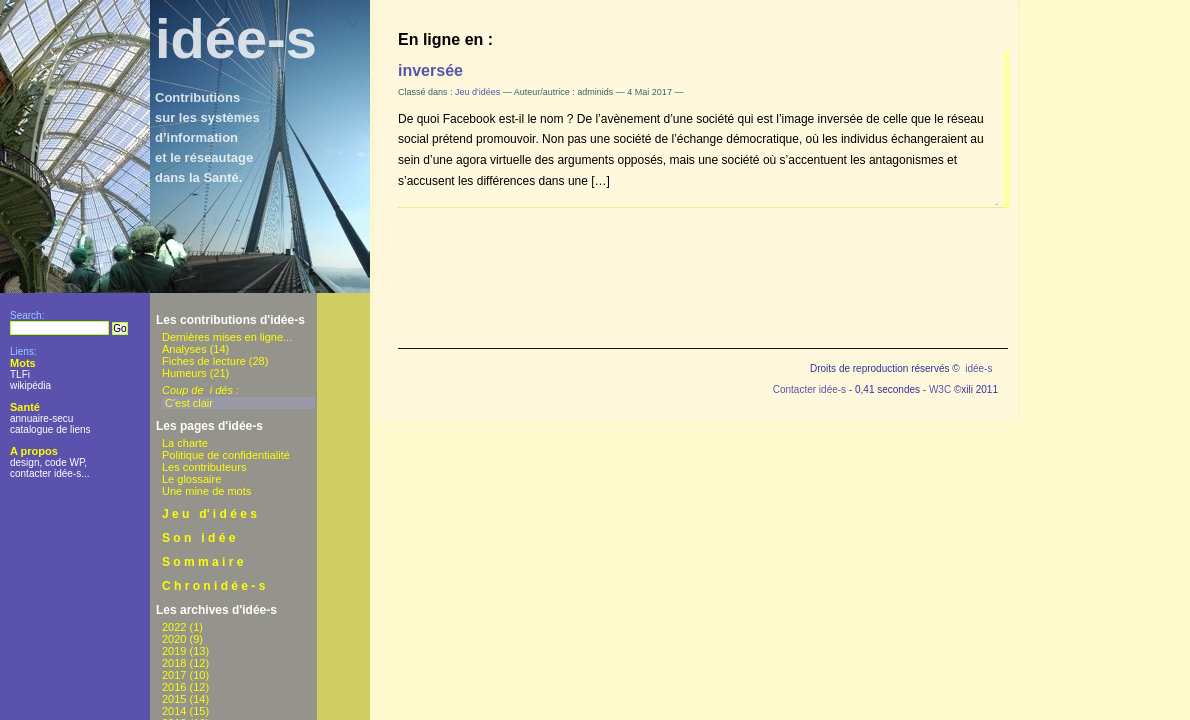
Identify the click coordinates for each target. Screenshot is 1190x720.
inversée (430, 70)
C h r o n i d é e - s (213, 586)
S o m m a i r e (202, 562)
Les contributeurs (204, 467)
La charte (185, 443)
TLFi (20, 374)
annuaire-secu (41, 418)
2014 (174, 711)
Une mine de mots (206, 491)
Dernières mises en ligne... (227, 337)
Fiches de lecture (204, 361)
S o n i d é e (198, 538)
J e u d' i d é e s (209, 514)
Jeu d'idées (477, 92)
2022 (174, 627)
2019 (174, 651)
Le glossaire (191, 479)
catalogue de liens (50, 429)
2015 (174, 699)
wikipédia (30, 385)
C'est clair (189, 403)
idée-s (236, 38)
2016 (174, 687)
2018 (174, 663)
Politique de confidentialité (226, 455)
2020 (174, 639)
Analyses (184, 349)
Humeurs (184, 373)
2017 (174, 675)
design (24, 462)
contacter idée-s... (49, 473)
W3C (940, 389)
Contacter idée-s (809, 389)
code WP (64, 462)
